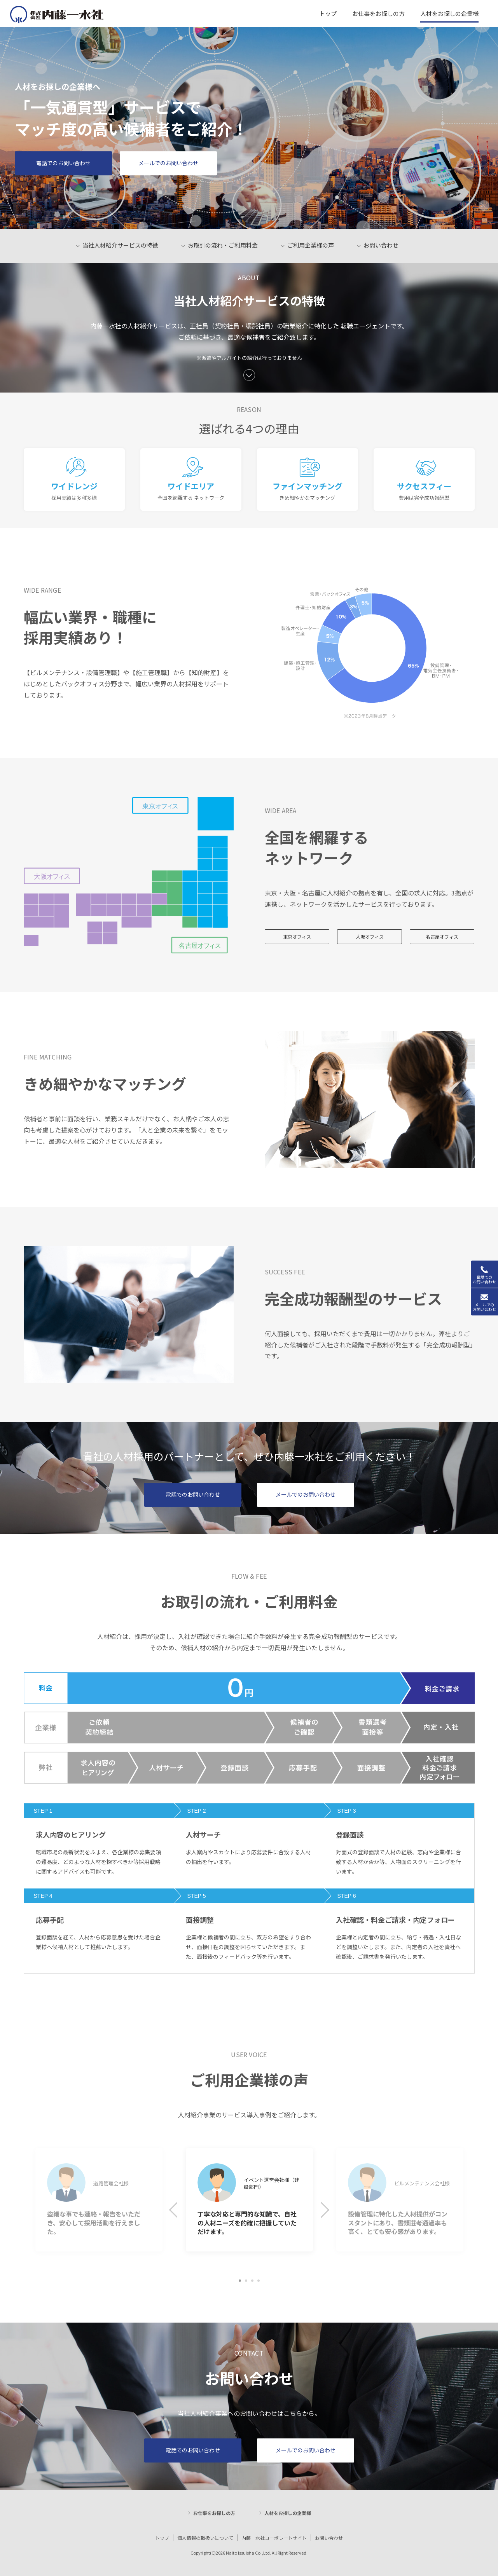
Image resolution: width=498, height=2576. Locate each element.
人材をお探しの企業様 (287, 2513)
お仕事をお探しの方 (214, 2513)
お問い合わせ (329, 2537)
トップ (162, 2537)
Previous (179, 2212)
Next (323, 2212)
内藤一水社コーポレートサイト (274, 2537)
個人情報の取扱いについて (205, 2537)
